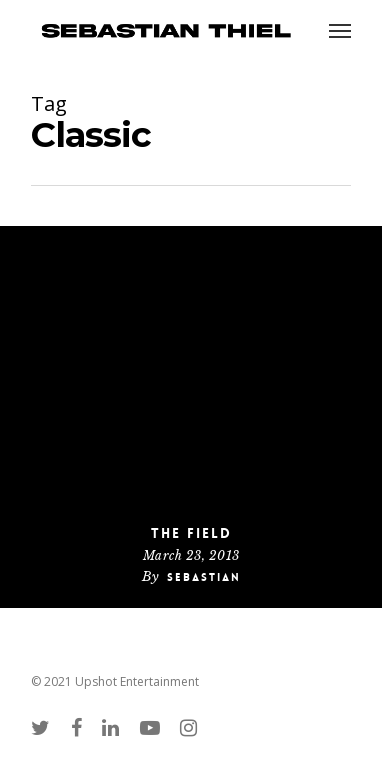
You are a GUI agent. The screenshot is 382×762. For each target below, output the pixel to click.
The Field (191, 533)
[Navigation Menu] (340, 30)
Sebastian (204, 577)
